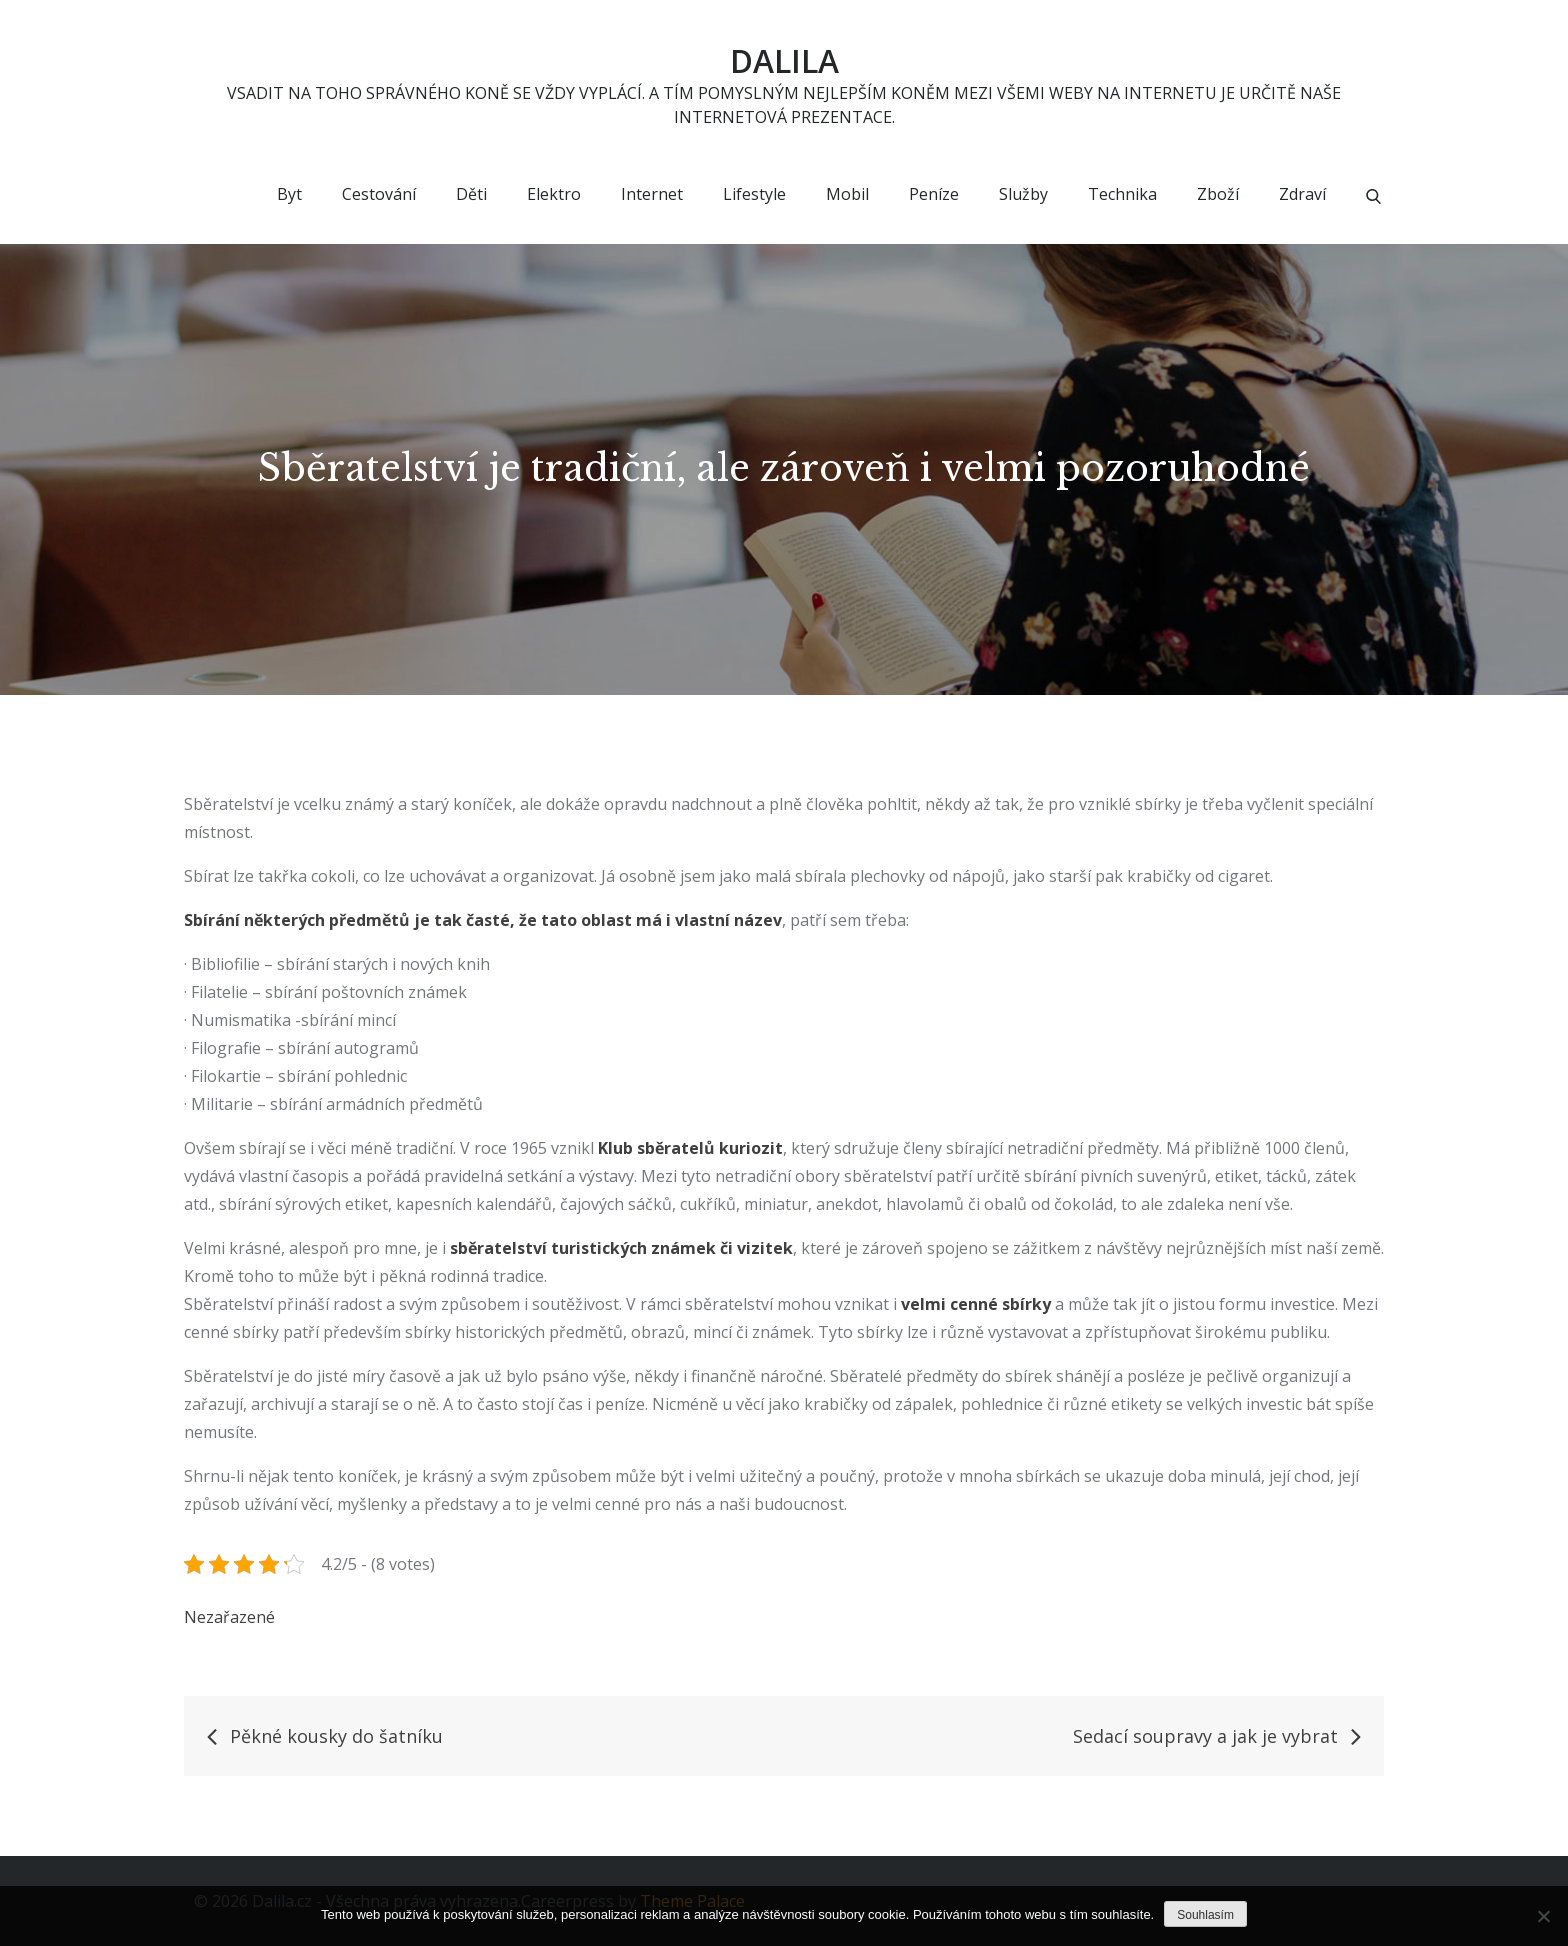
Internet (652, 195)
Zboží (1218, 195)
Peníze (934, 195)
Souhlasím (1205, 1915)
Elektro (554, 195)
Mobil (847, 195)
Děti (471, 195)
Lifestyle (754, 195)
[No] (1543, 1916)
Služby (1023, 195)
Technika (1122, 195)
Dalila (784, 60)
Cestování (379, 195)
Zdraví (1302, 195)
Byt (289, 195)
